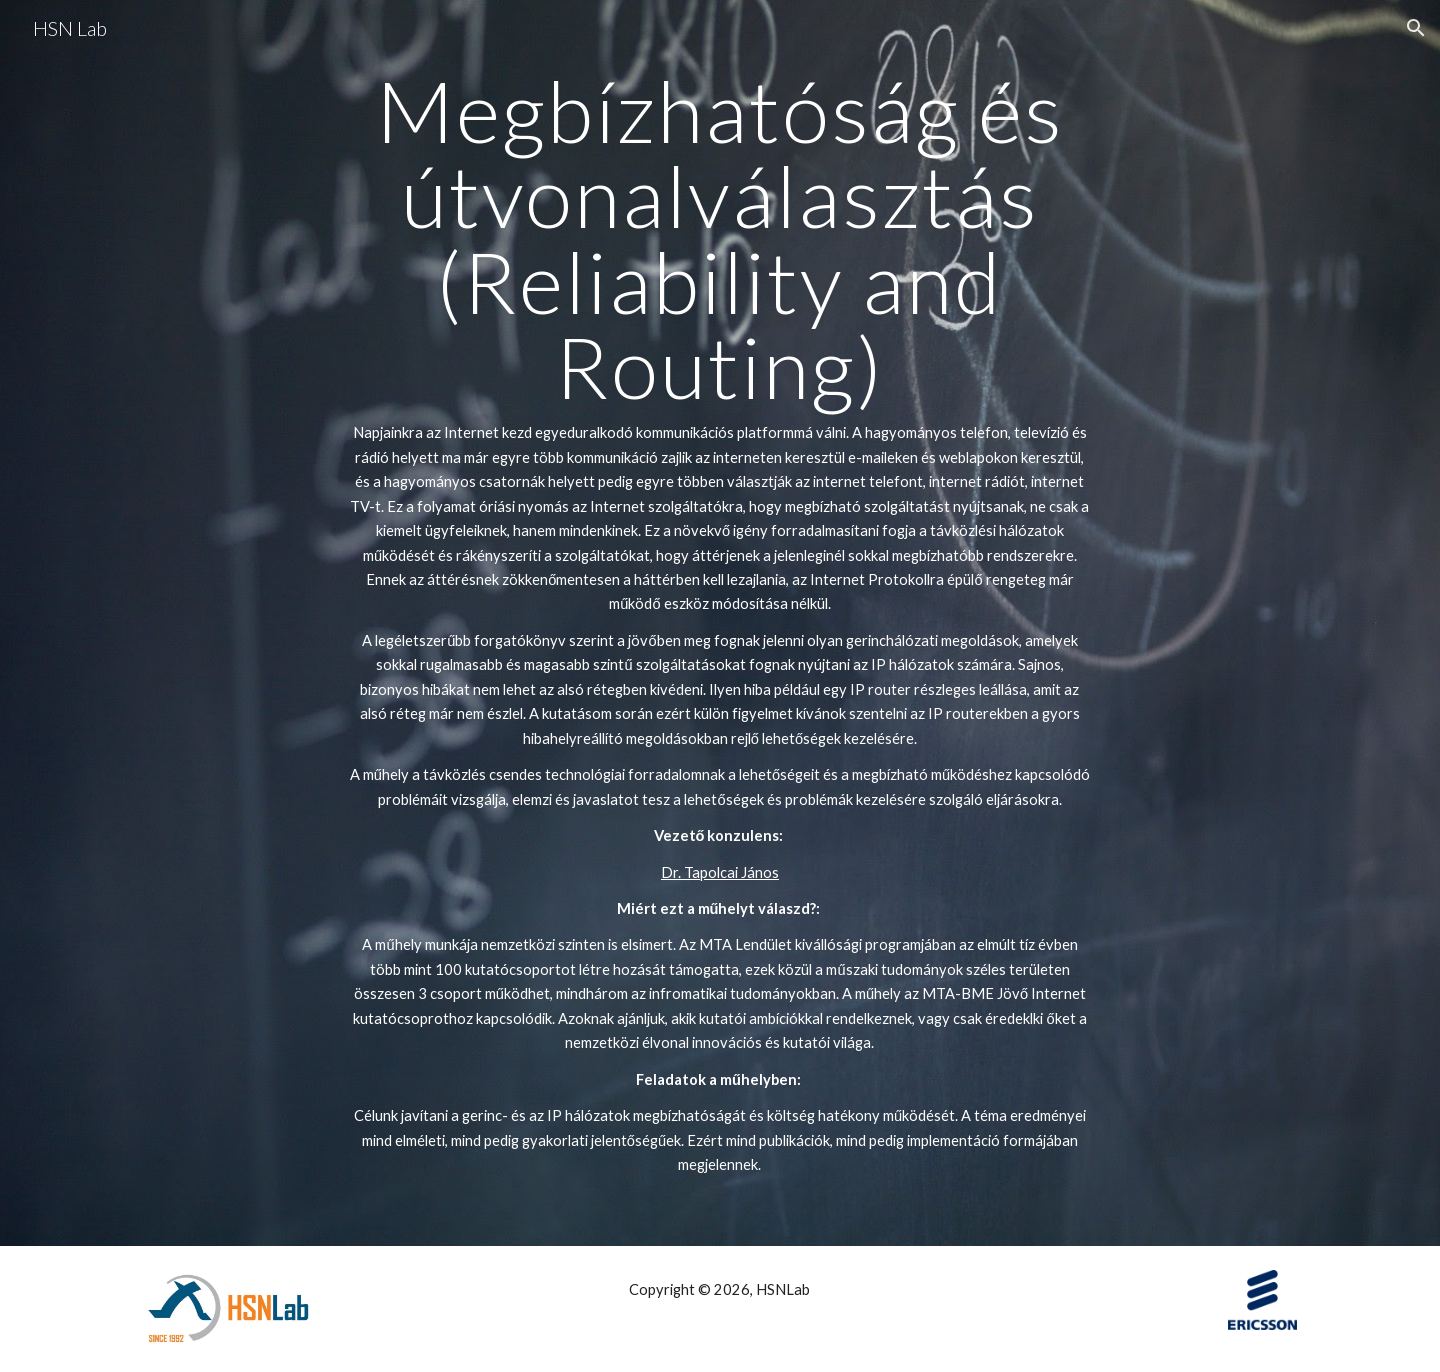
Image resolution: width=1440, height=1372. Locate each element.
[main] (720, 623)
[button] (1416, 28)
